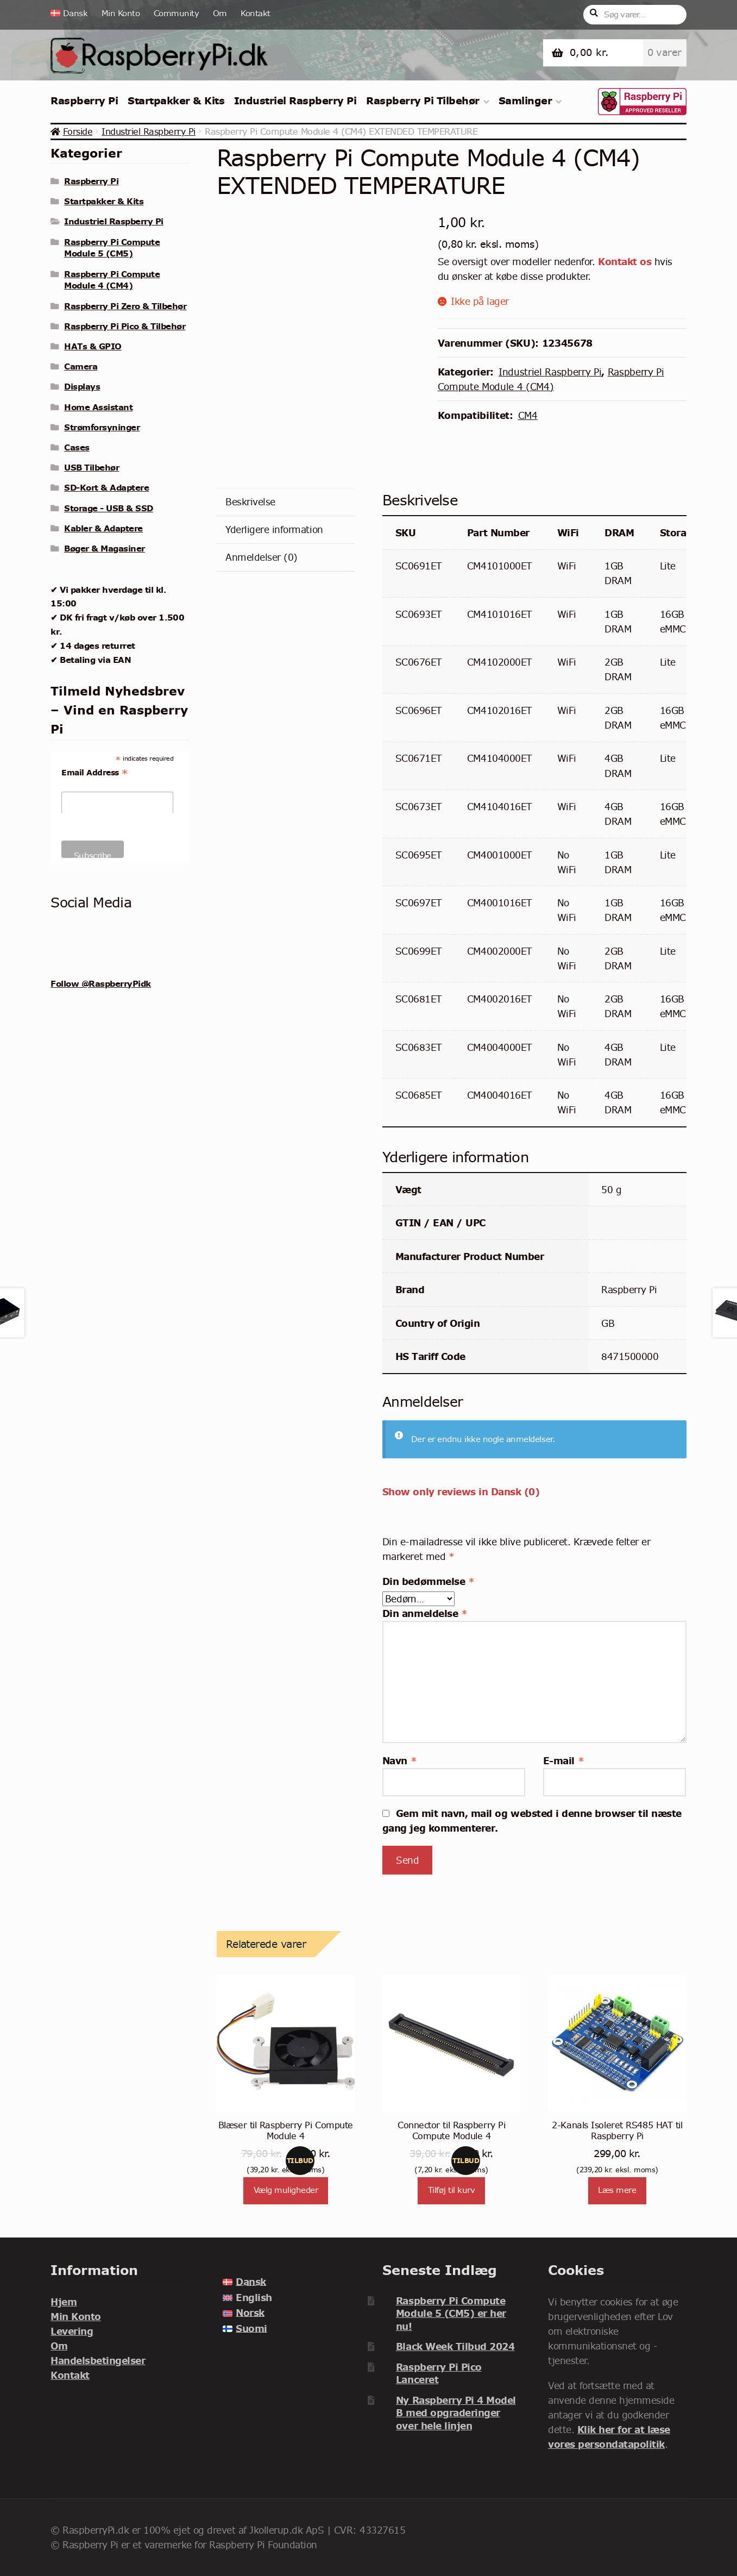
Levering (72, 2331)
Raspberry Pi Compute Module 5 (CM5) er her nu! (451, 2314)
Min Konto (121, 13)
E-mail (563, 1760)
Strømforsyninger (102, 427)
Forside (78, 131)
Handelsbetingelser (98, 2360)
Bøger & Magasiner (104, 548)
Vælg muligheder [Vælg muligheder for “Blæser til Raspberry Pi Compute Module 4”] (286, 2190)
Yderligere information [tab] (274, 529)
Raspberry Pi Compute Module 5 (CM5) (112, 248)
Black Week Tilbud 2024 (455, 2346)
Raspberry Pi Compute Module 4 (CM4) (112, 280)
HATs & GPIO (93, 346)
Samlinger (525, 101)
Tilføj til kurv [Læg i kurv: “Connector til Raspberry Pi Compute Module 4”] (451, 2190)
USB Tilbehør (91, 467)
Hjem (64, 2302)
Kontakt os (624, 261)
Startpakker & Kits (176, 101)
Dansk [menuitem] (251, 2282)
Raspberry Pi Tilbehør (423, 101)
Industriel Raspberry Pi (295, 101)
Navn (399, 1760)
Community (176, 13)
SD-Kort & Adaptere (106, 487)
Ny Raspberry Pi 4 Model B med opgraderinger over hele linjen (456, 2413)
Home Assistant (98, 407)
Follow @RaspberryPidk (101, 983)
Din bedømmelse (428, 1581)
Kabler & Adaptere (103, 528)
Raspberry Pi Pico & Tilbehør (124, 326)
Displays (82, 386)
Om (220, 13)
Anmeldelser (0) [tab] (261, 557)
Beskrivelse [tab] (250, 502)
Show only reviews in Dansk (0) (460, 1492)
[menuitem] (73, 13)
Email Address (94, 772)
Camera (80, 366)
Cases (77, 447)
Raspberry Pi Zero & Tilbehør (125, 306)
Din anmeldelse (424, 1613)
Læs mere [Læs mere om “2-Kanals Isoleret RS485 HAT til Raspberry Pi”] (617, 2190)
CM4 (528, 415)
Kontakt (255, 13)
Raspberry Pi (84, 101)
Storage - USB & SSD (108, 508)
